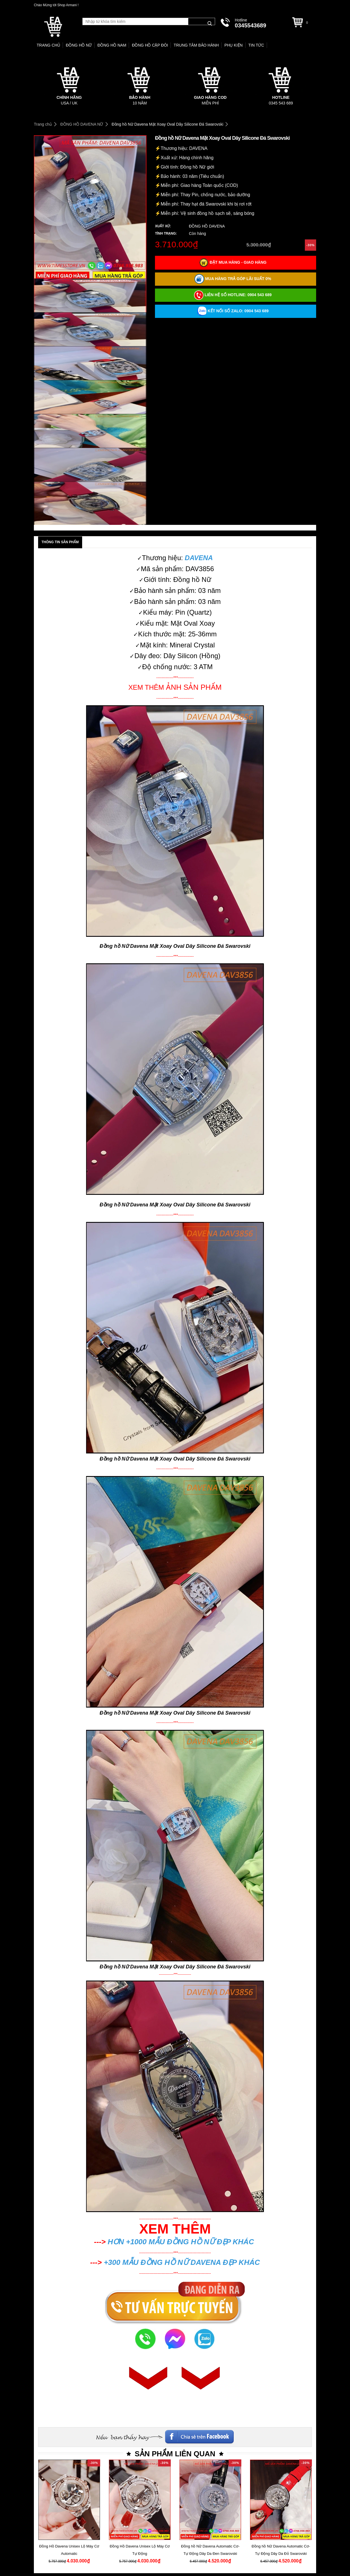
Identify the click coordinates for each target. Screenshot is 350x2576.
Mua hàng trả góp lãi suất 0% (232, 279)
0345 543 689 (281, 103)
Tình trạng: (166, 233)
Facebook (272, 2434)
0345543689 (250, 25)
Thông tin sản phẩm (60, 542)
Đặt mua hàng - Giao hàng (232, 262)
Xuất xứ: (163, 226)
